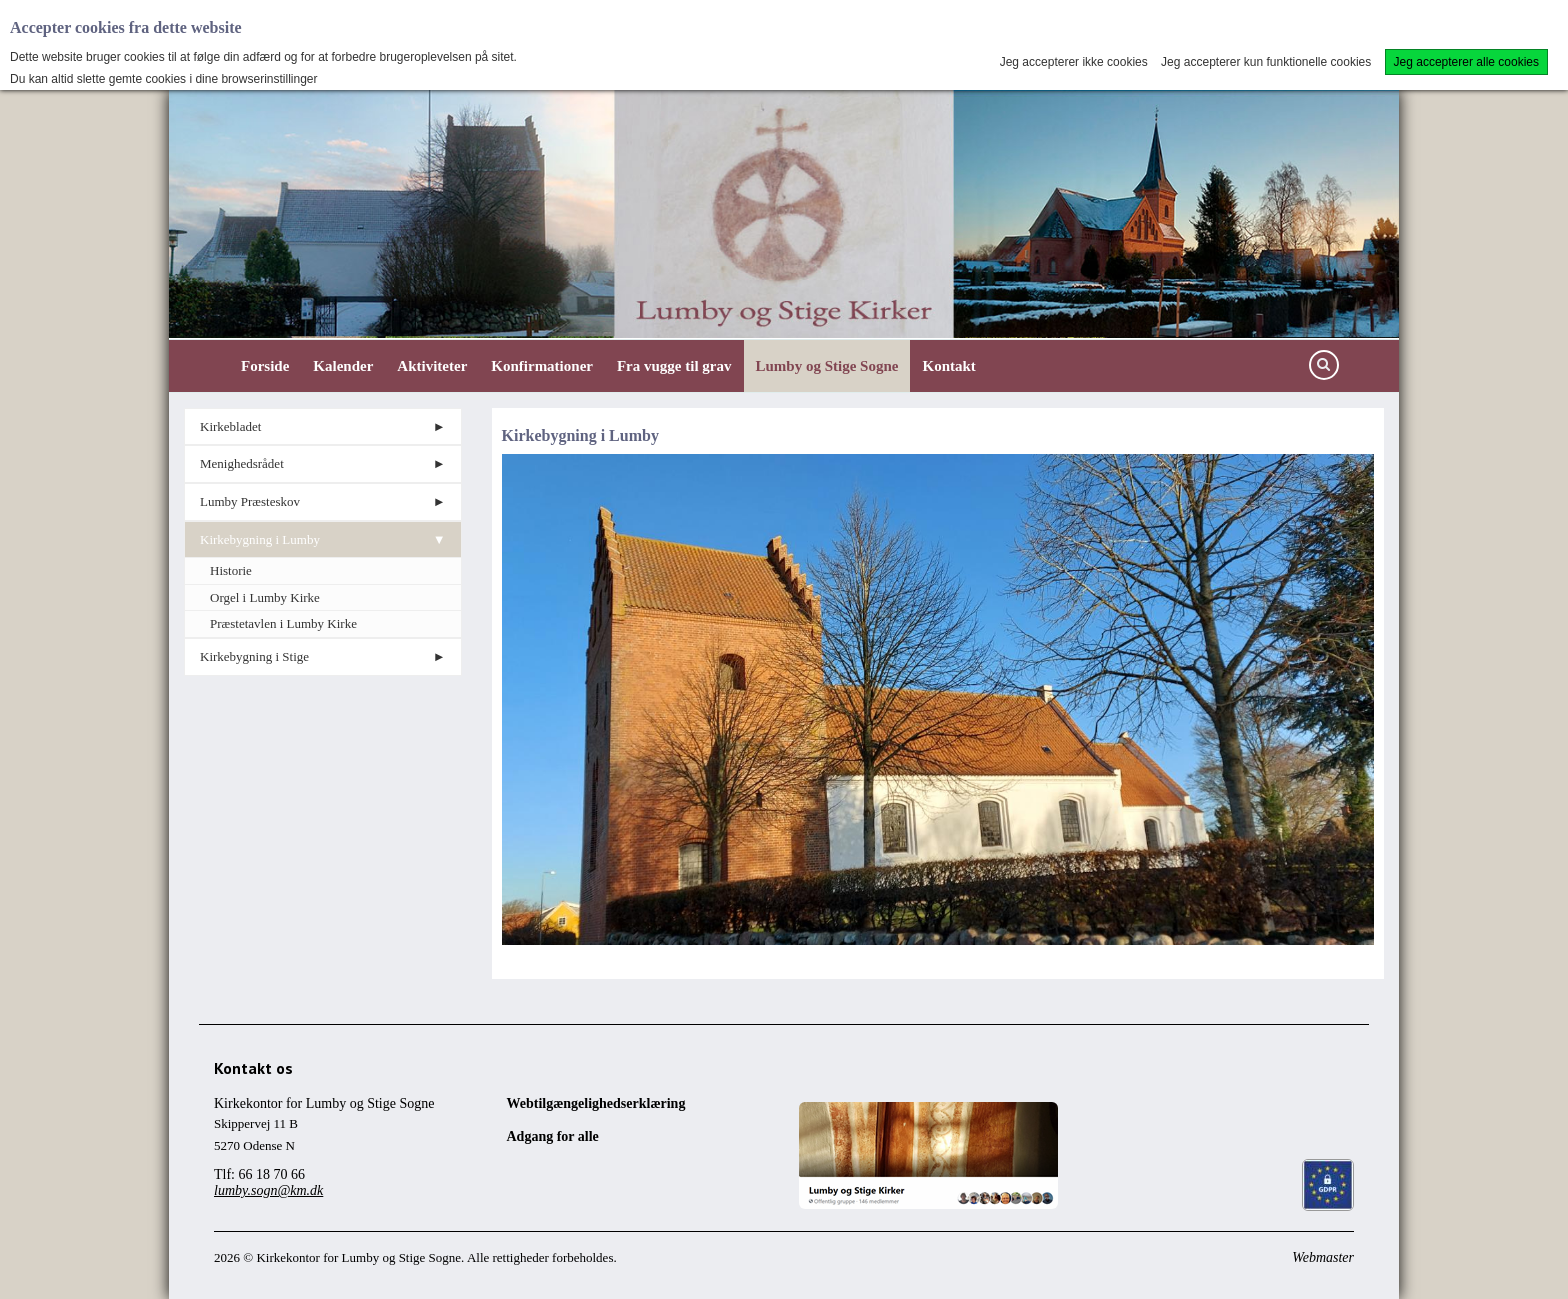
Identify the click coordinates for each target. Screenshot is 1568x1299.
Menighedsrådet (242, 463)
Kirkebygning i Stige (254, 656)
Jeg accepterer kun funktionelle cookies (1266, 62)
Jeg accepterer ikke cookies (1074, 62)
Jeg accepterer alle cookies (1466, 62)
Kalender (343, 366)
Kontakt (948, 366)
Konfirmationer (542, 366)
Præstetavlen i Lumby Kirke (283, 623)
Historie (231, 570)
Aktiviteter (432, 366)
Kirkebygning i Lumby (260, 539)
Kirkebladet (230, 426)
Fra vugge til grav (674, 366)
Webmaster (1323, 1257)
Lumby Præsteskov (250, 501)
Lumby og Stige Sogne (827, 366)
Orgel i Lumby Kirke (265, 597)
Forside (265, 366)
